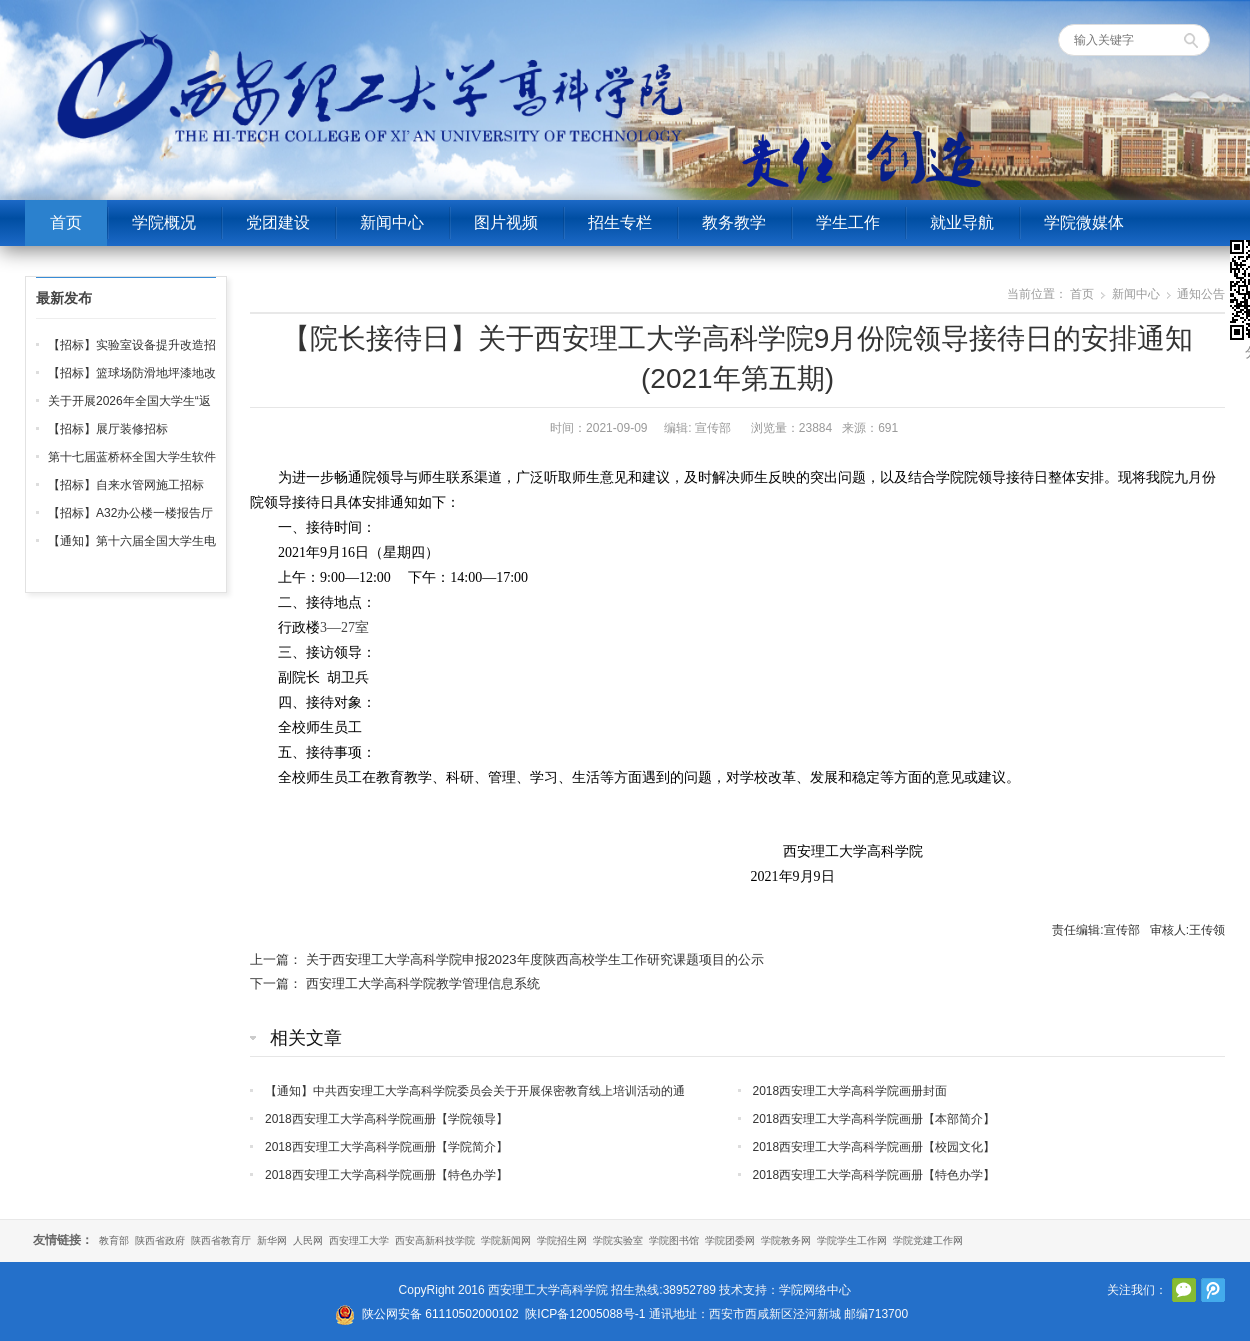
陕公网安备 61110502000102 (440, 1314)
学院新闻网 (506, 1240)
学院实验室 (618, 1240)
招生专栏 (620, 222)
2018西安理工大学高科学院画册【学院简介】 (386, 1147)
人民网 (308, 1240)
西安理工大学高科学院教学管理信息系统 (423, 983)
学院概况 (164, 222)
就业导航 (962, 222)
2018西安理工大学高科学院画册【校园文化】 (874, 1147)
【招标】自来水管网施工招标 (126, 485)
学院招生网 (562, 1240)
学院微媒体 (1084, 222)
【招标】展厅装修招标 (108, 429)
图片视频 (506, 222)
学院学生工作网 (852, 1240)
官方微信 (1184, 1290)
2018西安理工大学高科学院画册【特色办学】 (386, 1175)
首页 (66, 222)
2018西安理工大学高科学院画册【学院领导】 (386, 1119)
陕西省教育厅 (221, 1240)
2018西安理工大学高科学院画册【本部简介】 (874, 1119)
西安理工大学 (359, 1240)
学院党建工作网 (928, 1240)
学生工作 (848, 222)
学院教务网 (786, 1240)
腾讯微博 (1213, 1290)
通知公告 (1201, 294)
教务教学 (734, 222)
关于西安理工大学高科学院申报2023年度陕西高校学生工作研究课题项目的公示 (535, 959)
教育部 (114, 1240)
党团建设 (278, 222)
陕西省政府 (160, 1240)
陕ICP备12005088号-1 (585, 1314)
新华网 (272, 1240)
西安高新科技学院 (435, 1240)
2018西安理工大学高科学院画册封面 (850, 1091)
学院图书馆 (674, 1240)
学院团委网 (730, 1240)
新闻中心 (392, 222)
